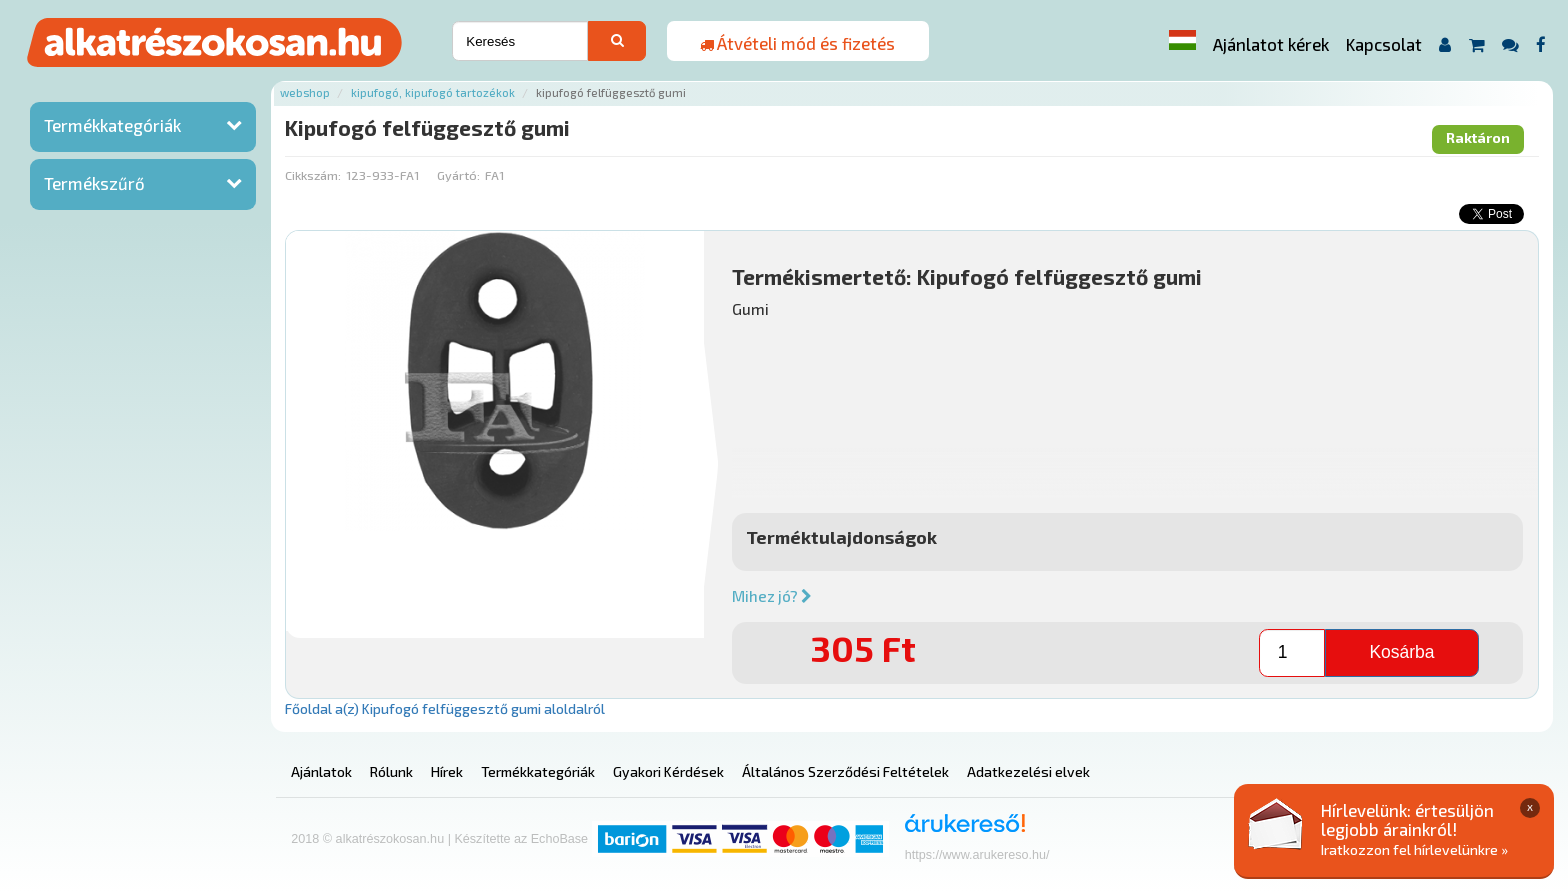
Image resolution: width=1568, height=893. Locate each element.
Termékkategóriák (112, 125)
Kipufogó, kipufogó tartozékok (433, 92)
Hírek (447, 771)
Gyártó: (458, 175)
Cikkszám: (313, 175)
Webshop (305, 92)
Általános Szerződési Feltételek (845, 771)
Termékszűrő (94, 183)
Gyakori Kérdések (668, 771)
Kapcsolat (1384, 44)
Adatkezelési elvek (1028, 771)
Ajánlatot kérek (1271, 44)
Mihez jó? (772, 596)
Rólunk (391, 771)
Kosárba (1401, 652)
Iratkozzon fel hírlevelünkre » (1414, 849)
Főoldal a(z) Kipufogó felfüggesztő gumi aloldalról (445, 708)
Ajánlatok (321, 771)
